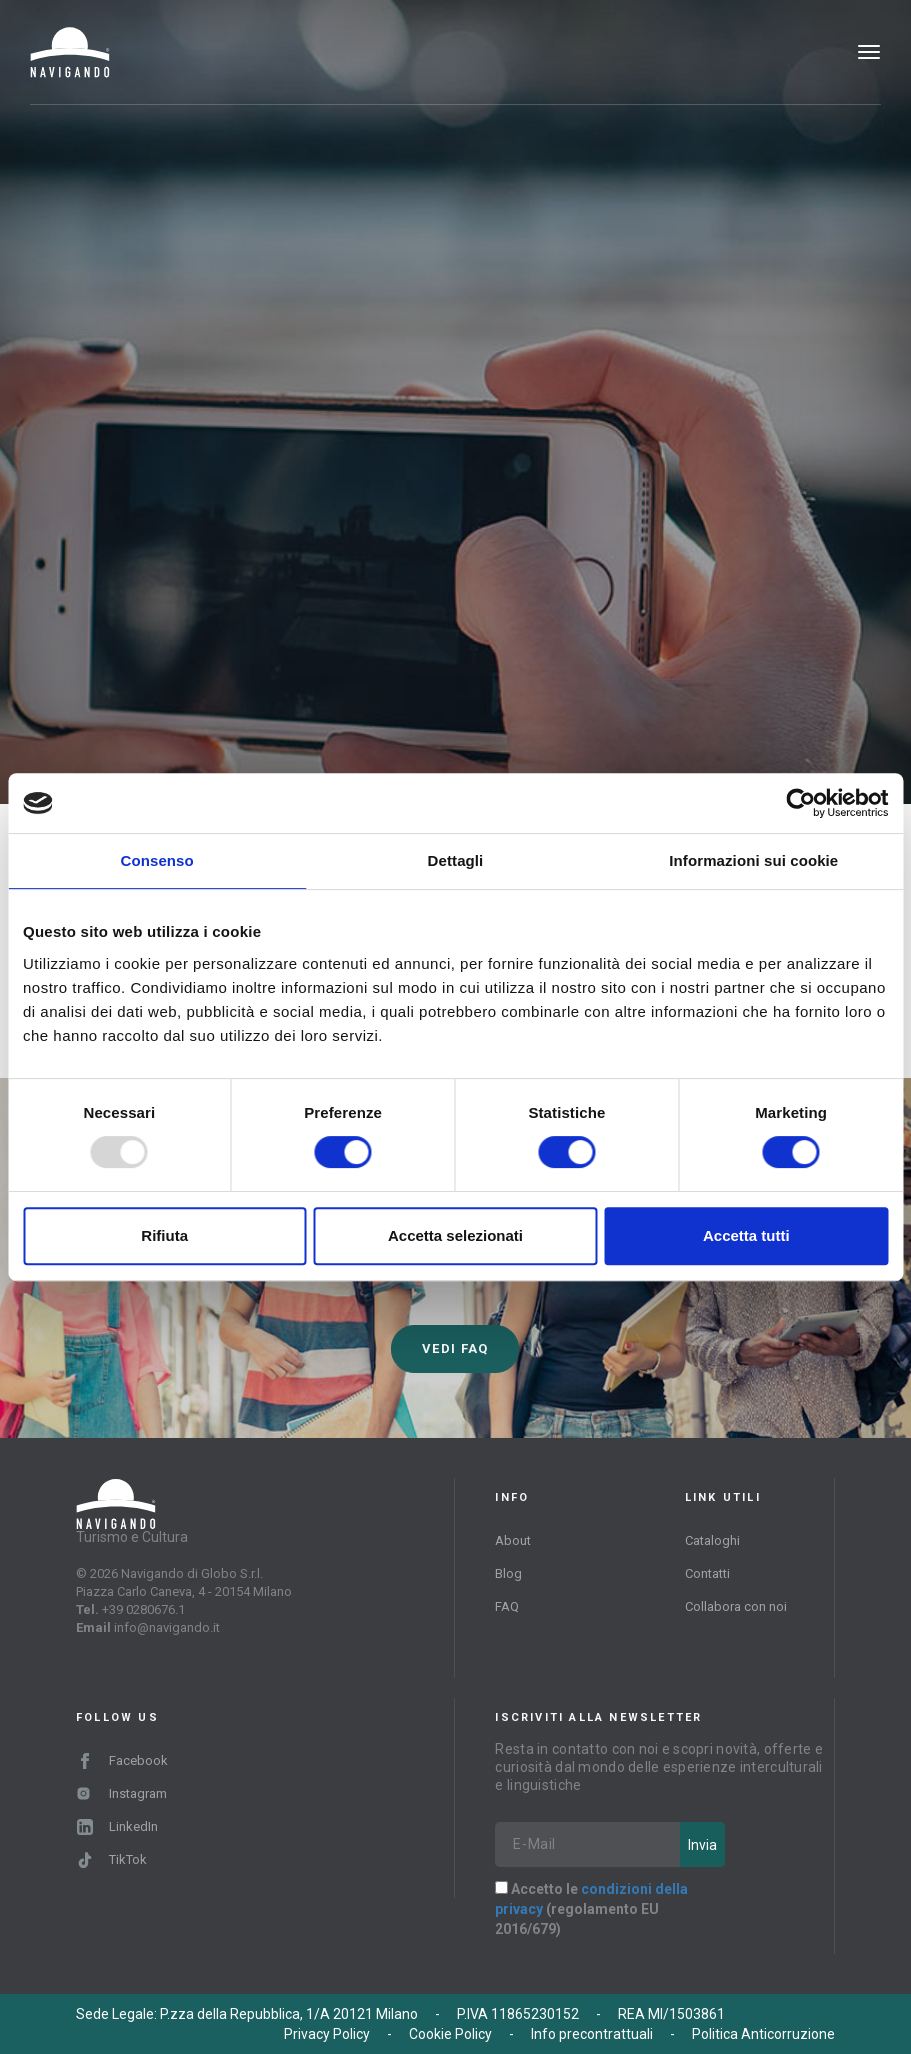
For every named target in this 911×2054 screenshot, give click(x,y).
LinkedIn (117, 1826)
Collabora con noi (736, 1606)
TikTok (112, 1859)
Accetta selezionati (455, 1235)
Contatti (707, 1573)
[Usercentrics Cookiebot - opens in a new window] (800, 803)
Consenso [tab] (157, 860)
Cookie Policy (450, 2034)
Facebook (122, 1760)
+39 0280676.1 (143, 1609)
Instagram (121, 1793)
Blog (508, 1573)
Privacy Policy (327, 2034)
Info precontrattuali (592, 2034)
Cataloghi (712, 1540)
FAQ (507, 1606)
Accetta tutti (746, 1235)
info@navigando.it (167, 1627)
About (513, 1540)
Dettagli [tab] (456, 860)
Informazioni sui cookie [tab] (753, 860)
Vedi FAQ (455, 1348)
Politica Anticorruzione (763, 2034)
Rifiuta (164, 1235)
